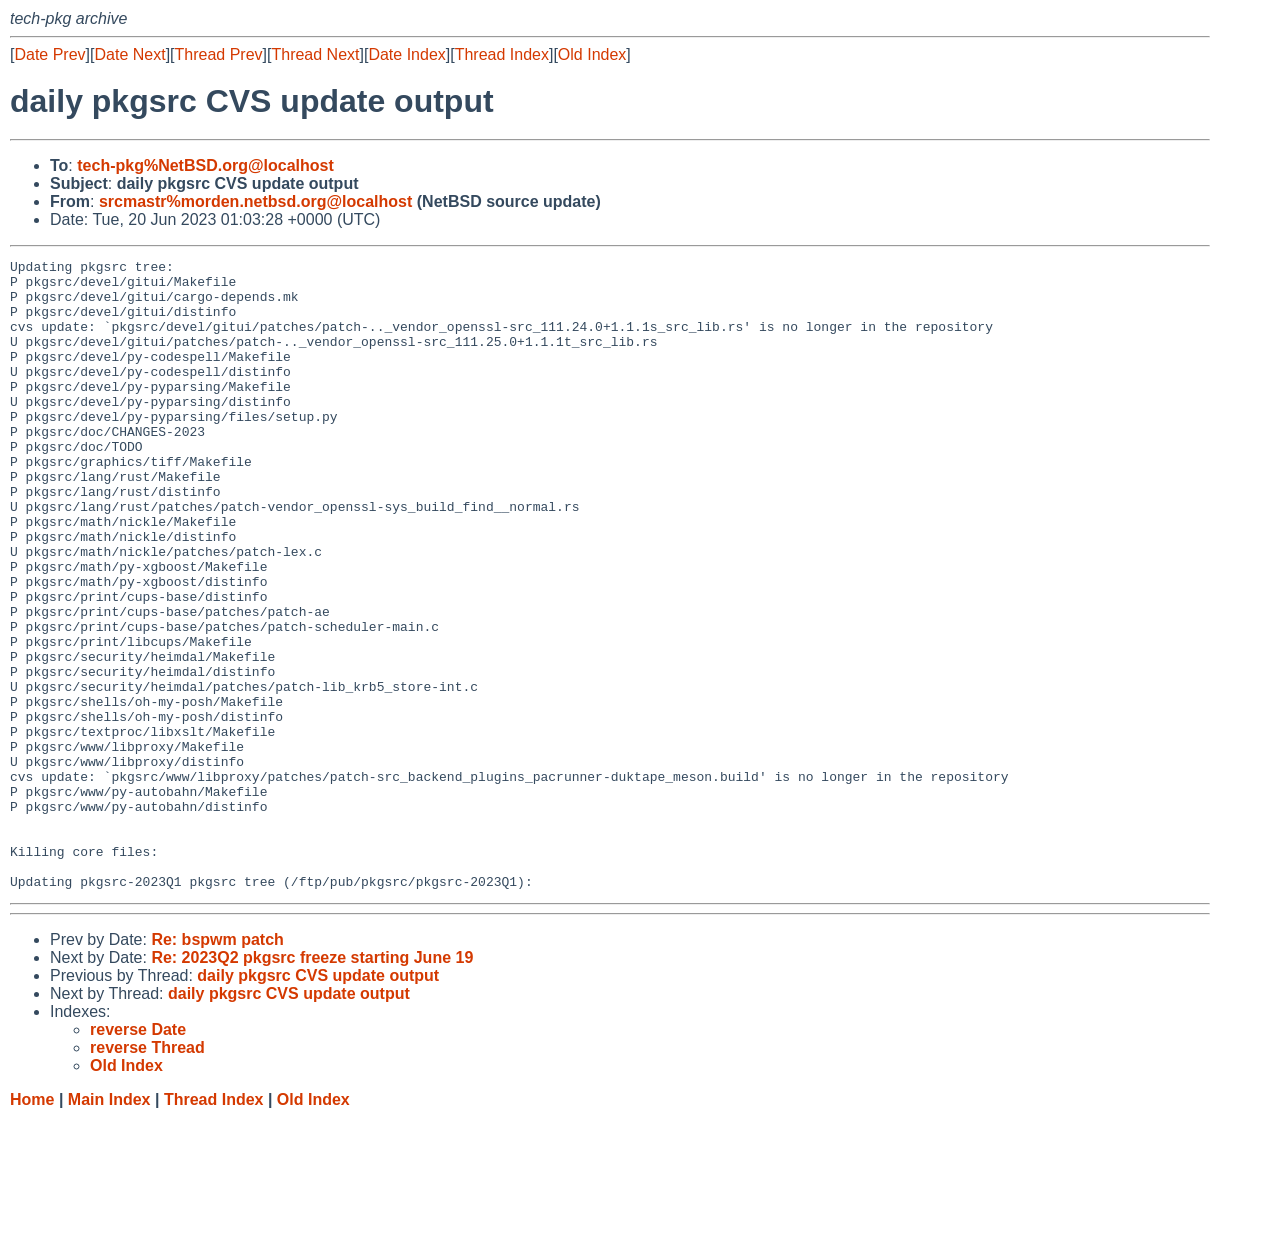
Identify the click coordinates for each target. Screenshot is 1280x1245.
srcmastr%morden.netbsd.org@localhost (255, 201)
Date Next (129, 54)
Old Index (592, 54)
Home (32, 1225)
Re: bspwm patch (217, 1065)
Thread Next (315, 54)
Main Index (109, 1225)
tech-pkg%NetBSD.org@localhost (205, 165)
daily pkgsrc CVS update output (318, 1101)
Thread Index (502, 54)
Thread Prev (219, 54)
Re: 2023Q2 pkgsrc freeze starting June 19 (312, 1083)
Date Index (406, 54)
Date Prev (49, 54)
